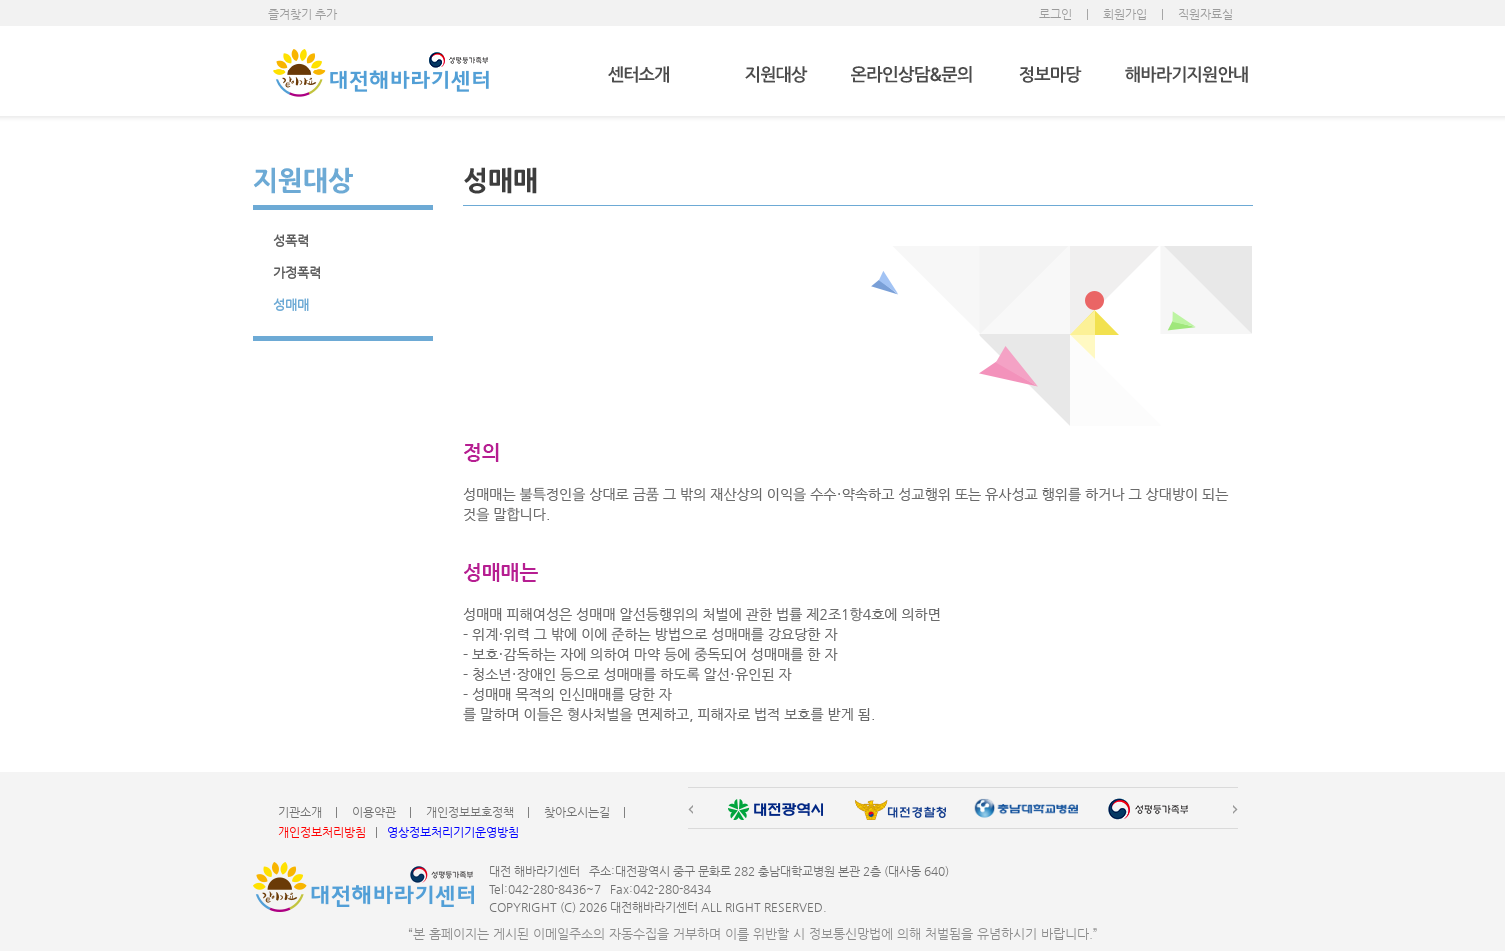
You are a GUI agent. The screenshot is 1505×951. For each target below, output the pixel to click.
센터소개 (638, 75)
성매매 (291, 304)
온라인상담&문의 (912, 75)
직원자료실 (1205, 14)
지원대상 (775, 75)
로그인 (1055, 14)
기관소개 (300, 812)
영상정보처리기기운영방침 (453, 832)
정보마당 (1049, 75)
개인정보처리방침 (322, 832)
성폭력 (291, 240)
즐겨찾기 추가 (302, 14)
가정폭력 (297, 272)
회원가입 (1125, 14)
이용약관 (374, 812)
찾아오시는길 (577, 812)
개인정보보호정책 (470, 812)
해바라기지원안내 (1186, 75)
